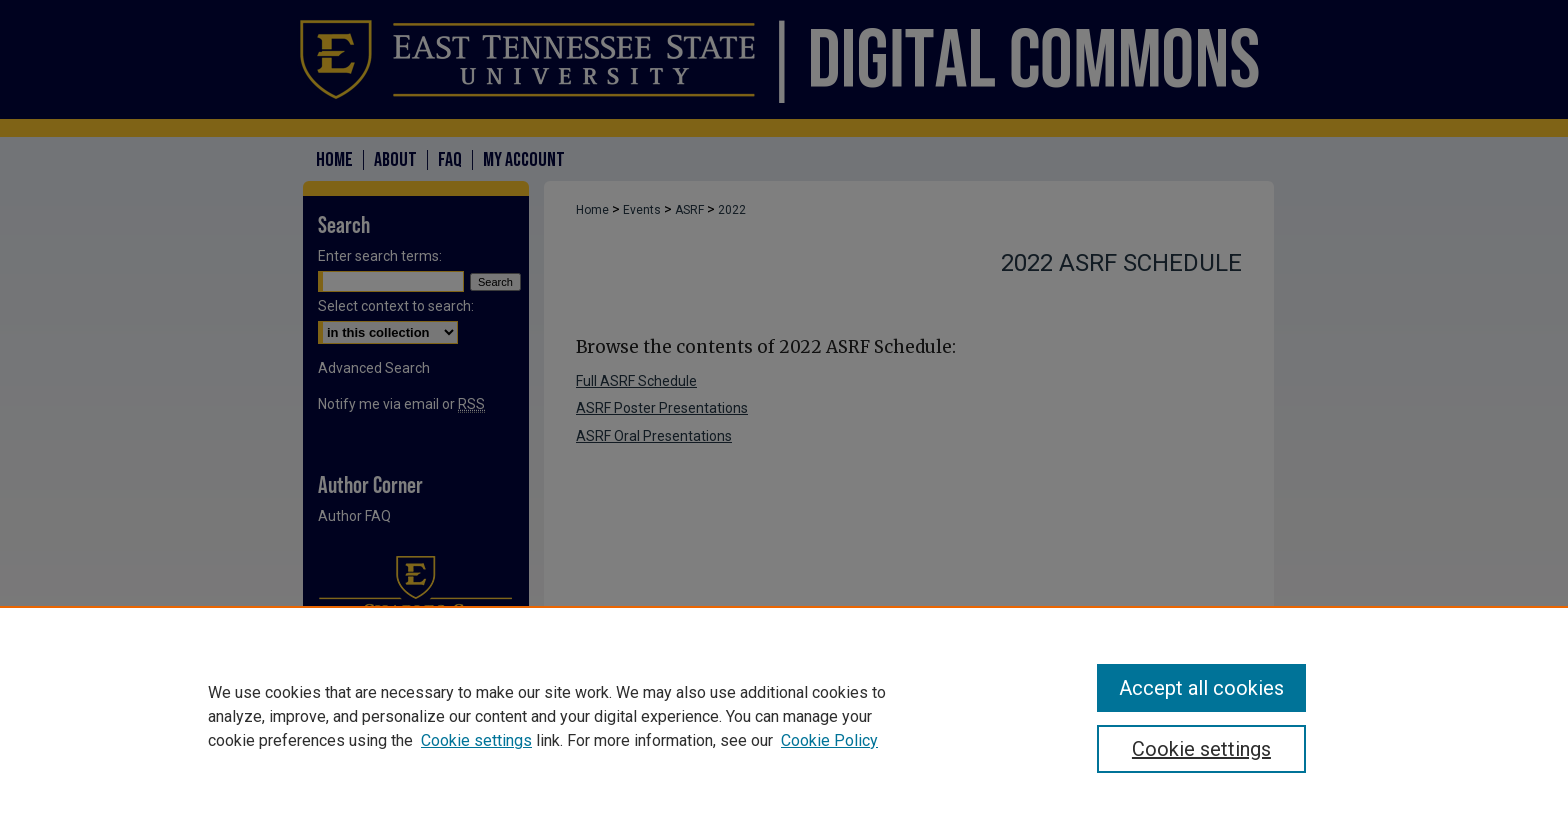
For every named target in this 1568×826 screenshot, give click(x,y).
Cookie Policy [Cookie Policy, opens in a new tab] (829, 740)
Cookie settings (476, 740)
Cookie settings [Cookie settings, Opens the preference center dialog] (1201, 749)
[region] (784, 716)
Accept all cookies (1201, 688)
